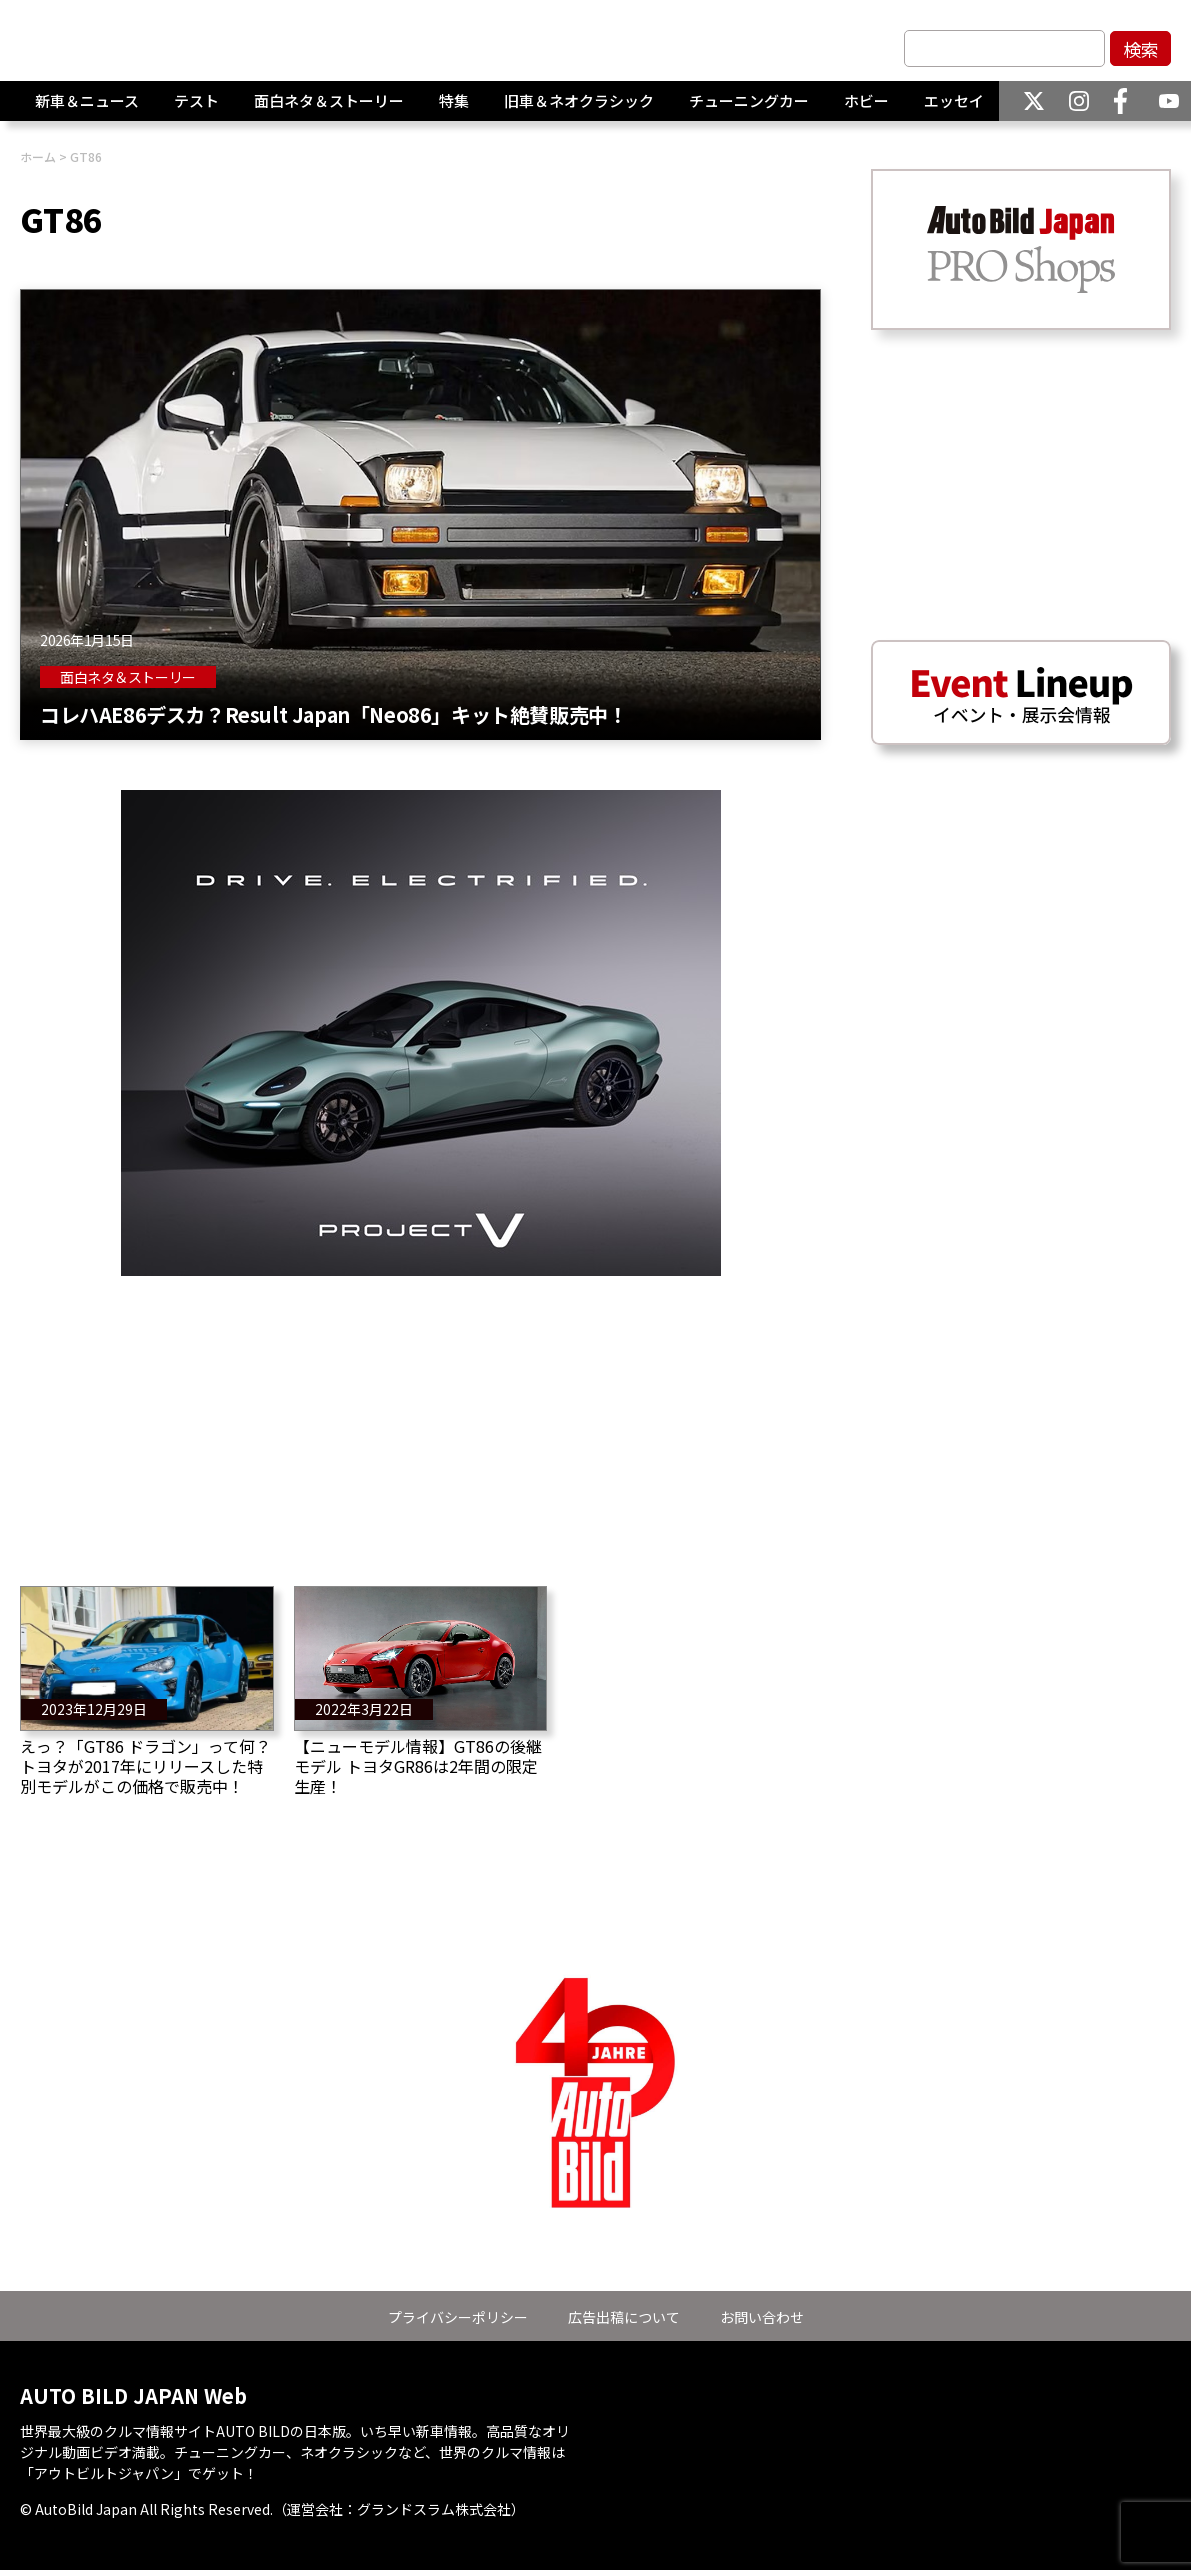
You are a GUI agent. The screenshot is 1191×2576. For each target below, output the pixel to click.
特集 (454, 109)
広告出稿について (624, 2317)
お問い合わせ (762, 2317)
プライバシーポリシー (458, 2317)
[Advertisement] (420, 1416)
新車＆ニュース (87, 109)
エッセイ (954, 109)
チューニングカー (749, 109)
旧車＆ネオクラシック (579, 109)
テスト (196, 109)
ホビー (866, 109)
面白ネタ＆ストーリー (329, 109)
